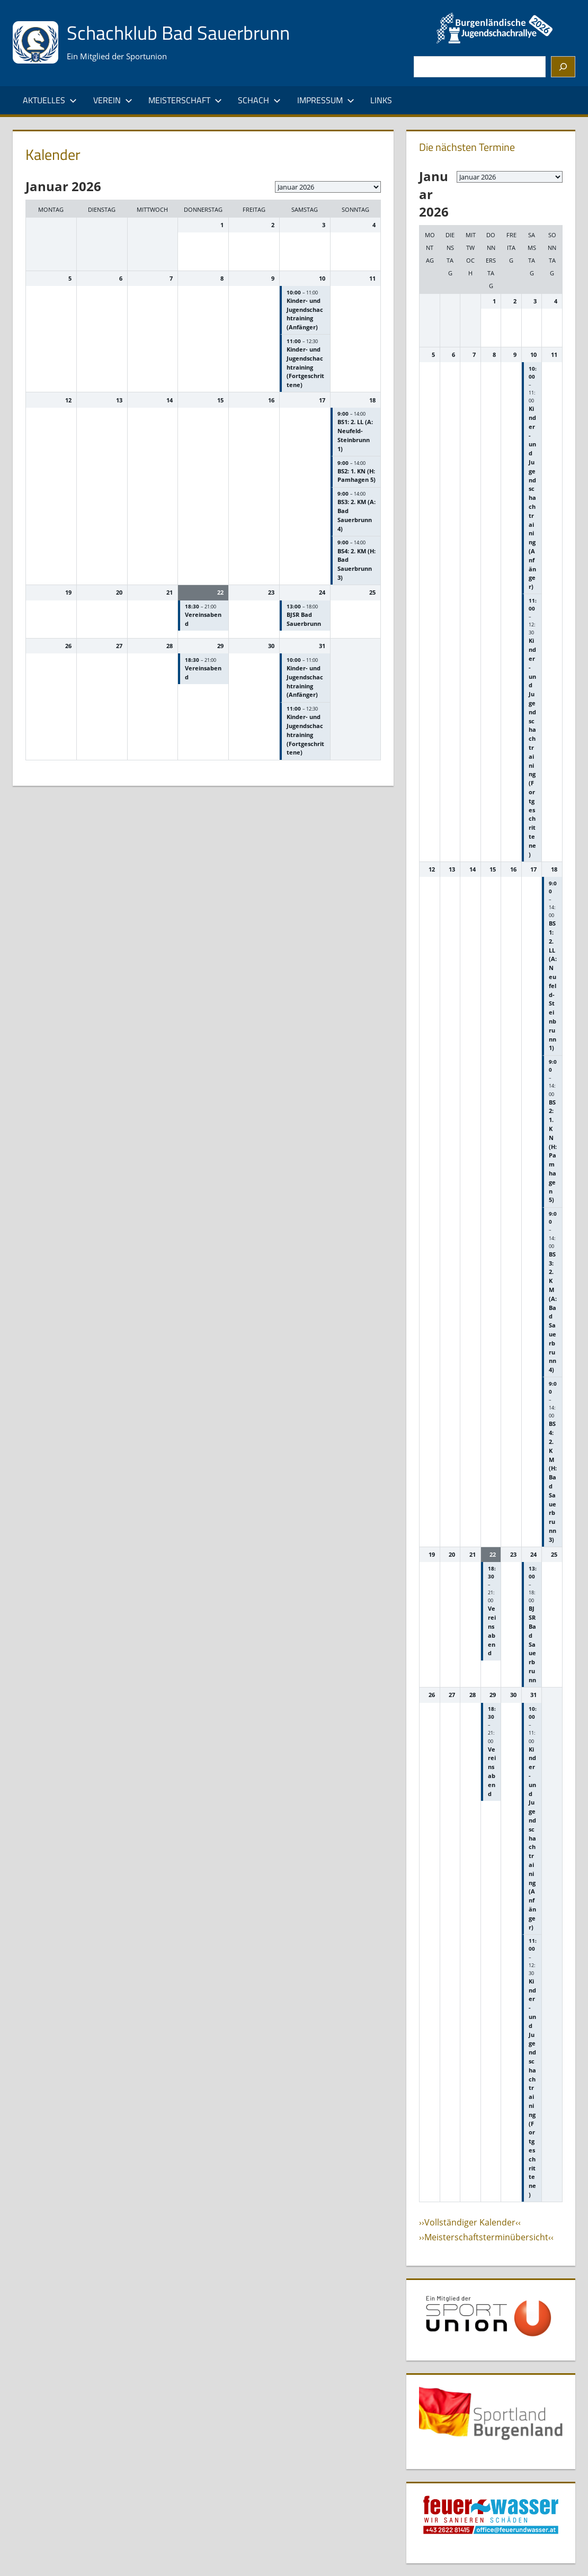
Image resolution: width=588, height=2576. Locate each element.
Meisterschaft (185, 100)
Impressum (325, 100)
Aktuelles (50, 100)
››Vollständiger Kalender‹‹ (470, 2222)
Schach (259, 100)
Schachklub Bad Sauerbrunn (178, 32)
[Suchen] (563, 66)
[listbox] (328, 187)
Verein (112, 100)
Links (381, 100)
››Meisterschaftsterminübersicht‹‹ (486, 2237)
